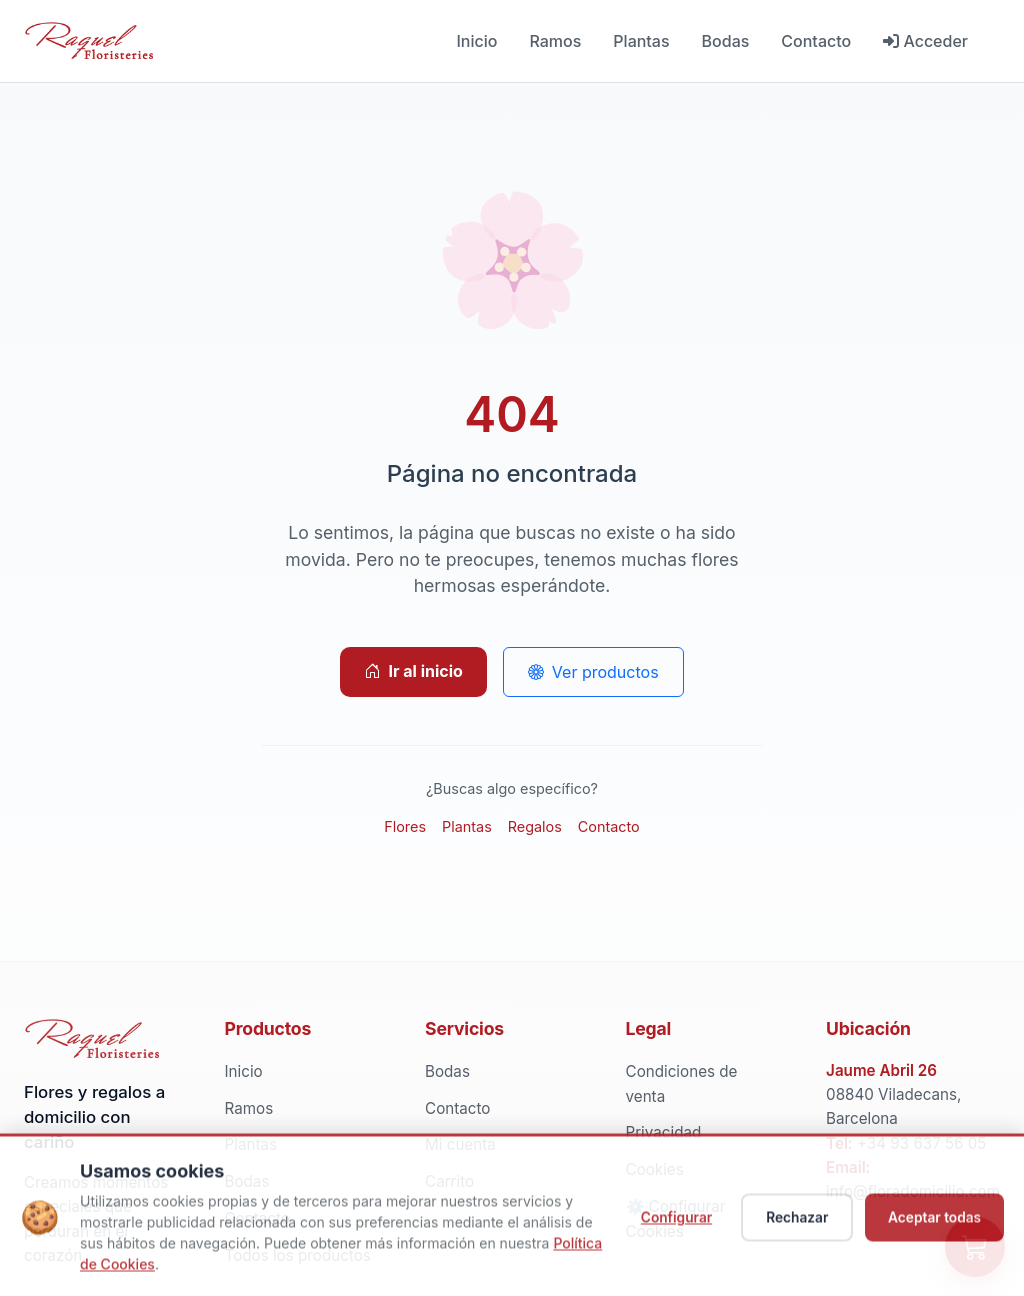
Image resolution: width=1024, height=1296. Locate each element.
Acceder (925, 41)
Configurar (668, 1225)
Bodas (726, 41)
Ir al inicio (413, 671)
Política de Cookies (144, 1271)
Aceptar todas (932, 1225)
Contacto (816, 41)
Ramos (555, 41)
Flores (405, 826)
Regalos (535, 826)
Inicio (477, 41)
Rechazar (791, 1225)
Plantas (641, 41)
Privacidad (664, 1132)
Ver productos (593, 672)
